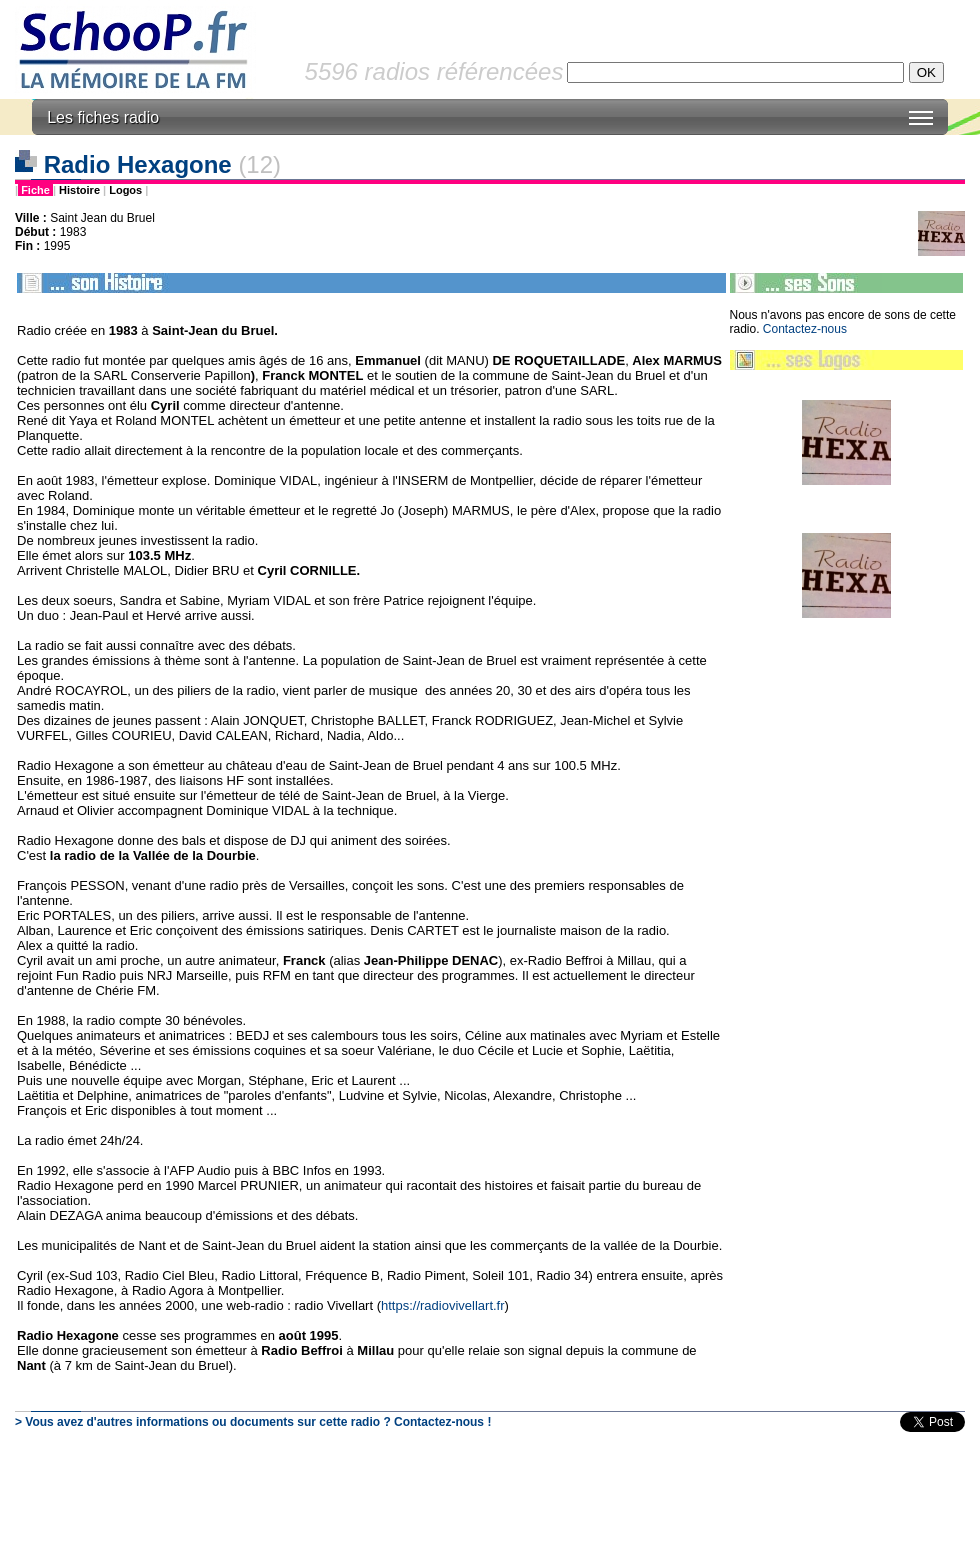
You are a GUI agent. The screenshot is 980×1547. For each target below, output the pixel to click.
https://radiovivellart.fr (443, 1305)
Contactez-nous (805, 329)
